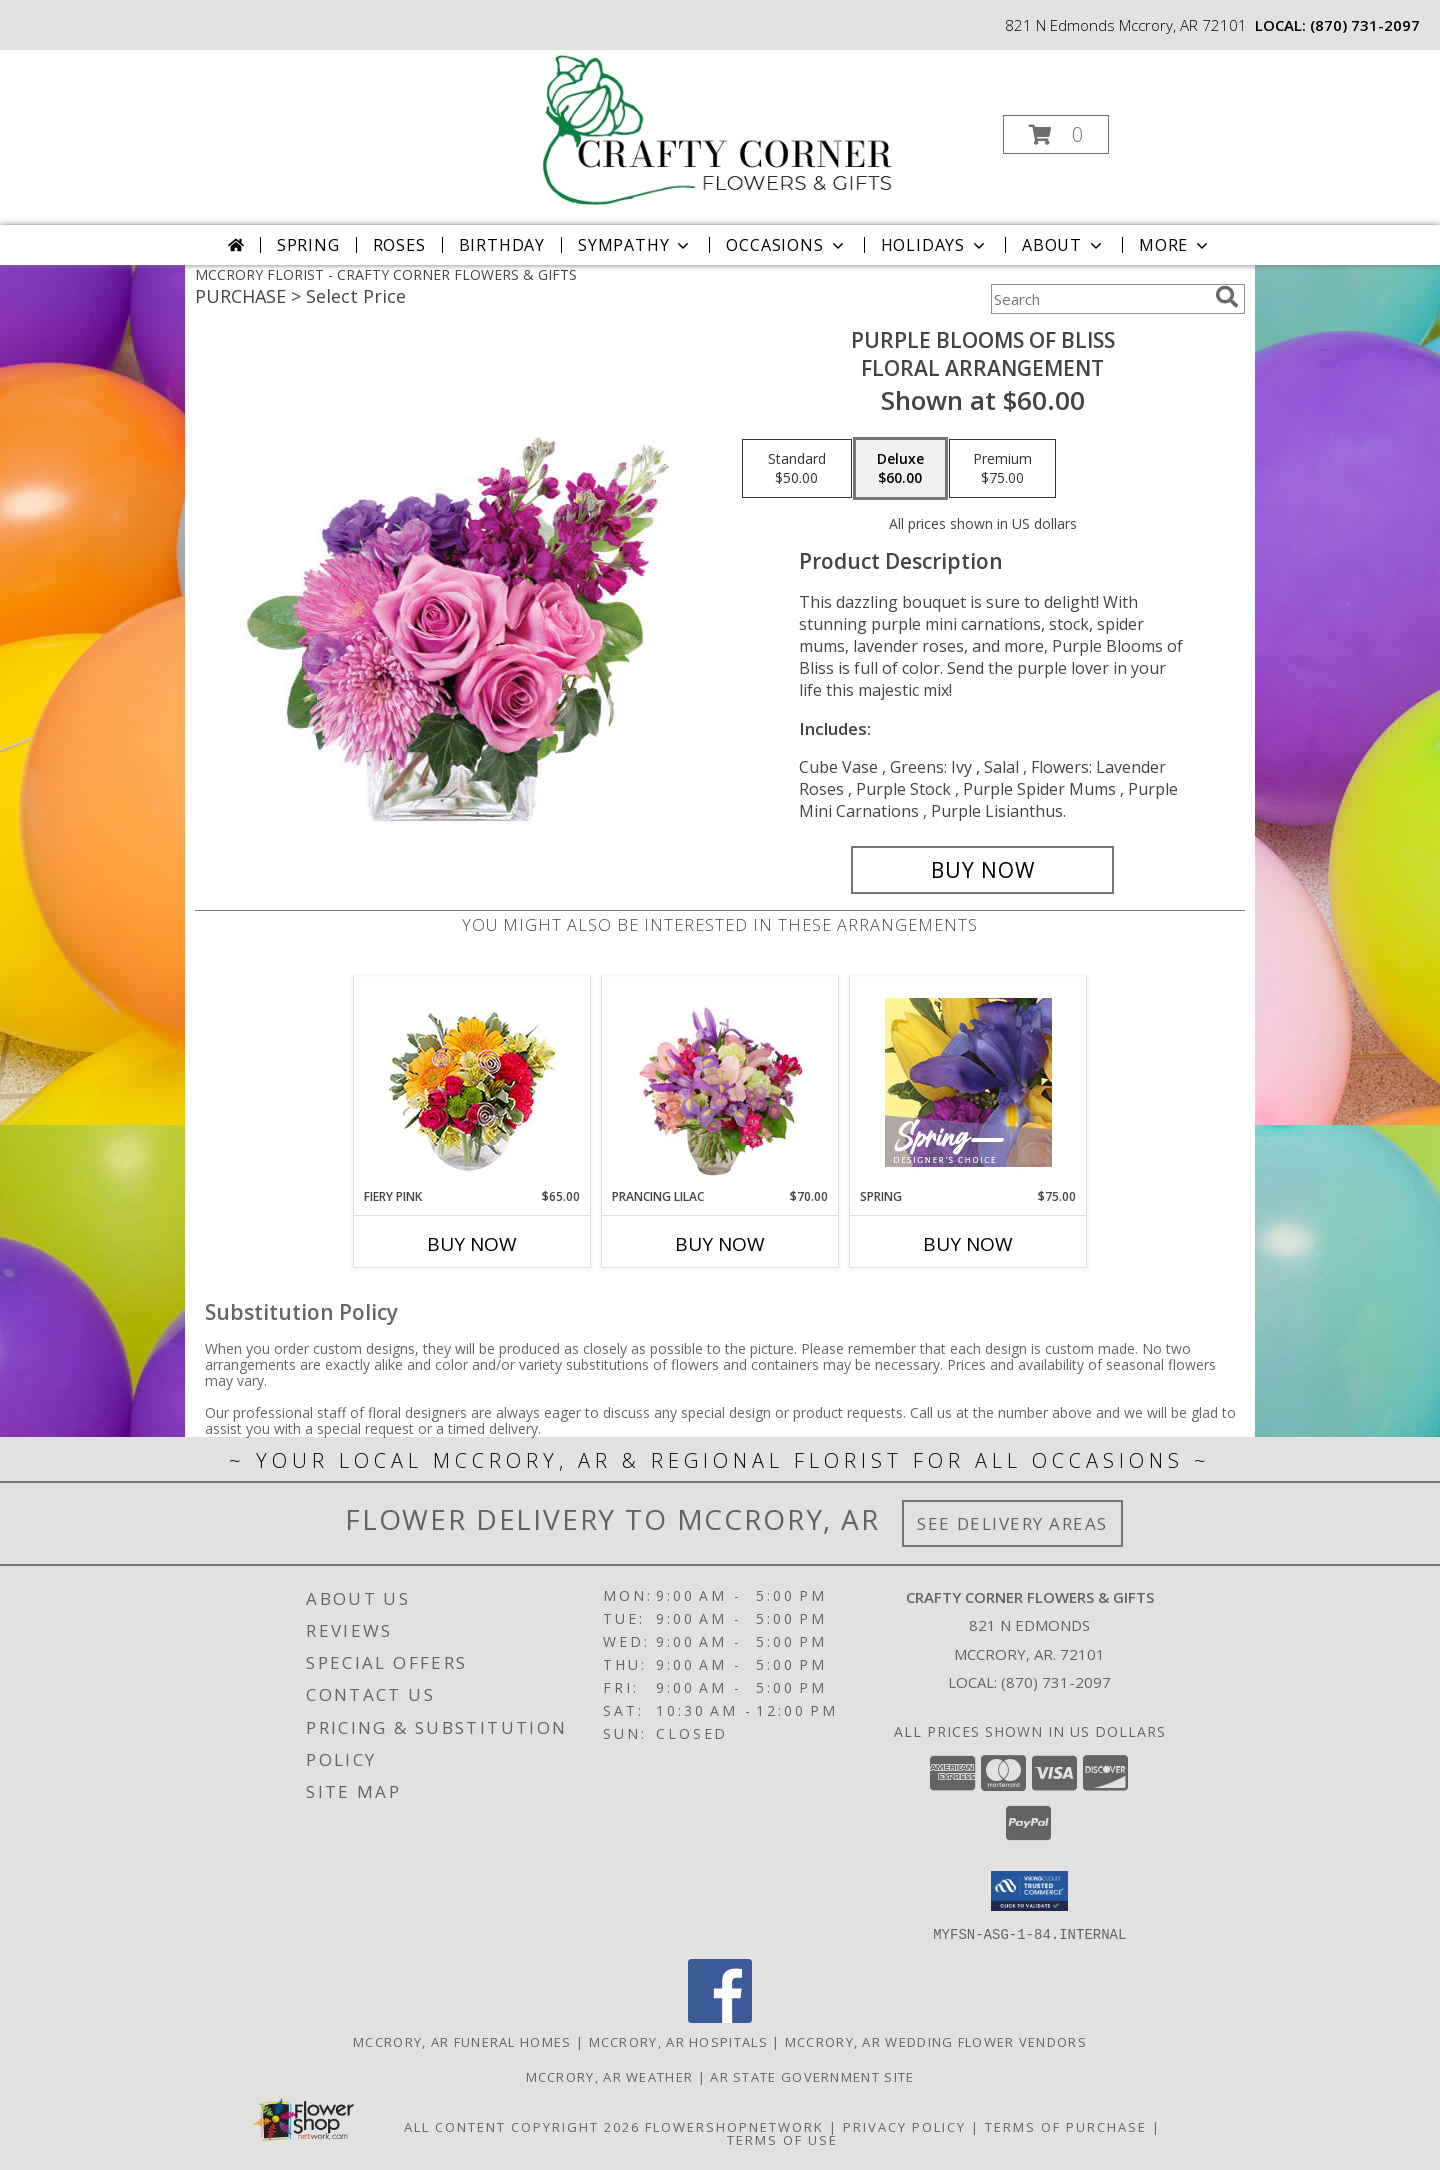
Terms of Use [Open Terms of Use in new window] (782, 2139)
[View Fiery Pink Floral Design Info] (472, 1082)
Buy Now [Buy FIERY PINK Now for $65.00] (472, 1244)
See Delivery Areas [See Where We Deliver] (1012, 1523)
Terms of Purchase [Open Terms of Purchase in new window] (1066, 2126)
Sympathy (635, 245)
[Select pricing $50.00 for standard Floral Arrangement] (797, 469)
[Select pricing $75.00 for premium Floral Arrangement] (1002, 469)
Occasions (786, 245)
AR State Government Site (812, 2076)
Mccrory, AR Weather (610, 2076)
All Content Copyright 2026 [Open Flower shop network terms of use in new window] (522, 2126)
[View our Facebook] (720, 2016)
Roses (399, 245)
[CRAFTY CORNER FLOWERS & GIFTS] (718, 128)
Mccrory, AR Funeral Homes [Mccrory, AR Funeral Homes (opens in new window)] (462, 2041)
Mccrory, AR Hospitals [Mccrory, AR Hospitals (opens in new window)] (678, 2041)
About (1064, 245)
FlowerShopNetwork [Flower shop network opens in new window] (734, 2126)
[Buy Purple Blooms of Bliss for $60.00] (982, 870)
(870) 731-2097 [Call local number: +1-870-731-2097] (1365, 25)
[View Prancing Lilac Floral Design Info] (720, 1082)
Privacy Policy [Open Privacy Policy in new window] (904, 2126)
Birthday (502, 245)
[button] (1056, 134)
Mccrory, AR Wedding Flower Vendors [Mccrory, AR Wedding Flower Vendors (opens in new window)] (936, 2041)
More (1175, 245)
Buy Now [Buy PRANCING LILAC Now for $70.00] (720, 1244)
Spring (308, 245)
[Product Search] (1099, 299)
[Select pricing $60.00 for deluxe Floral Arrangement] (900, 469)
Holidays (935, 245)
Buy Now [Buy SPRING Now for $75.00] (968, 1244)
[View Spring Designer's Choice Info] (968, 1082)
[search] (1227, 297)
